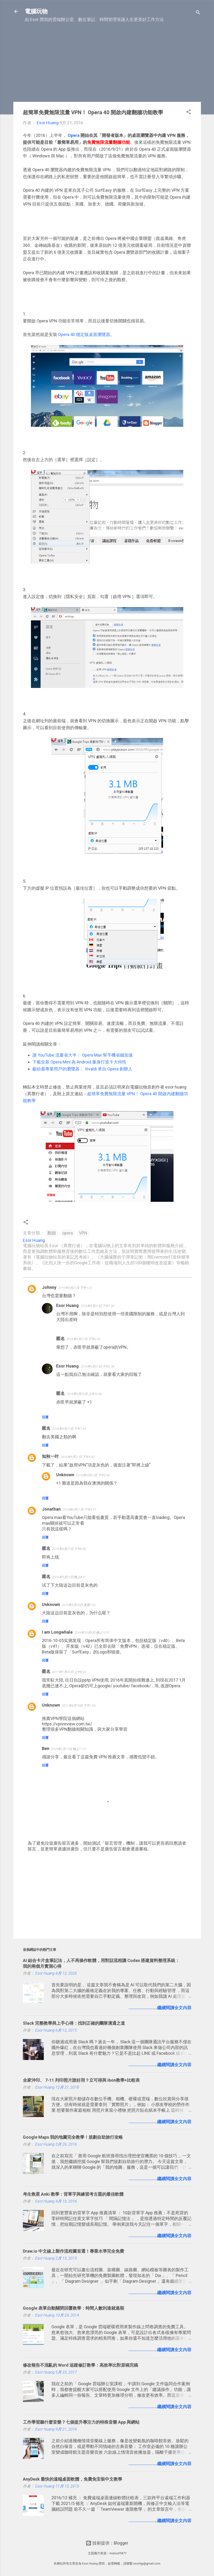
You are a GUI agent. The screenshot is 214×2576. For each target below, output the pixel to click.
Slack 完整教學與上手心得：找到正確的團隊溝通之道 (74, 2023)
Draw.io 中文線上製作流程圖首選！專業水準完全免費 (73, 2251)
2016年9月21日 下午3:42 (78, 1457)
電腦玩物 (36, 11)
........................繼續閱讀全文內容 (160, 2007)
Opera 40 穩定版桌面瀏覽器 (84, 334)
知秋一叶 (50, 1456)
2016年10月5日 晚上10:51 (92, 1632)
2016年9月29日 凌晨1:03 (78, 1605)
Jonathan (51, 1509)
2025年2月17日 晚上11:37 (68, 1749)
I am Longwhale (57, 1632)
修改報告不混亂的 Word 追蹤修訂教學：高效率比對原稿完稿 (80, 2365)
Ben (45, 1748)
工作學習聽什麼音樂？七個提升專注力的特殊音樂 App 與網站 (81, 2422)
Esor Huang (67, 1305)
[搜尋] (198, 13)
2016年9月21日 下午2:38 (97, 1366)
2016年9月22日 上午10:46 (84, 1394)
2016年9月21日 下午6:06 (69, 1549)
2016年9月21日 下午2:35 (83, 1339)
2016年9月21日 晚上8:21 (69, 1577)
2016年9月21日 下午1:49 (69, 1428)
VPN (83, 1232)
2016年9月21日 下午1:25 (75, 1288)
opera (67, 1232)
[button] (188, 112)
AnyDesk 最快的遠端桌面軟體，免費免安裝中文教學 (72, 2479)
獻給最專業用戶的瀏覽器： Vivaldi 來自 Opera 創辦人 (82, 1068)
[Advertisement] (107, 64)
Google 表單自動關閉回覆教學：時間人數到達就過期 (73, 2308)
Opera (74, 135)
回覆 (45, 1417)
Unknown (65, 1474)
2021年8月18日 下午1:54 (78, 1705)
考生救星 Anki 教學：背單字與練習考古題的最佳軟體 (73, 2194)
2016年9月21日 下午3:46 (93, 1475)
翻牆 (51, 1232)
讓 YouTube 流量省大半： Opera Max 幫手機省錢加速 (82, 1055)
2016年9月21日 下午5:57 (79, 1509)
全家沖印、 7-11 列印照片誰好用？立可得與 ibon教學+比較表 (81, 2080)
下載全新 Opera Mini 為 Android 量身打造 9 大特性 (79, 1061)
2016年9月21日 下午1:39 (97, 1306)
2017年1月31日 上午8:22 (69, 1672)
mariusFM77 (117, 2553)
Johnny (49, 1287)
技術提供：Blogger (107, 2542)
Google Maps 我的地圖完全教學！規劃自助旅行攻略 (73, 2137)
